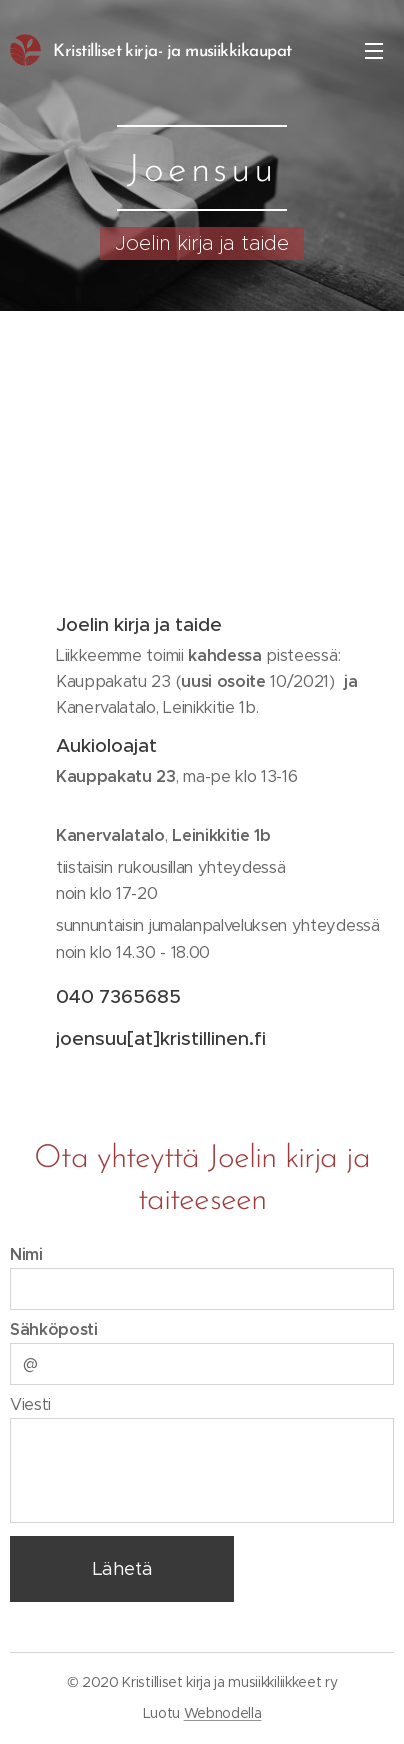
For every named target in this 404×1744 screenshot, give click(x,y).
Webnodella (223, 1713)
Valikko (374, 51)
